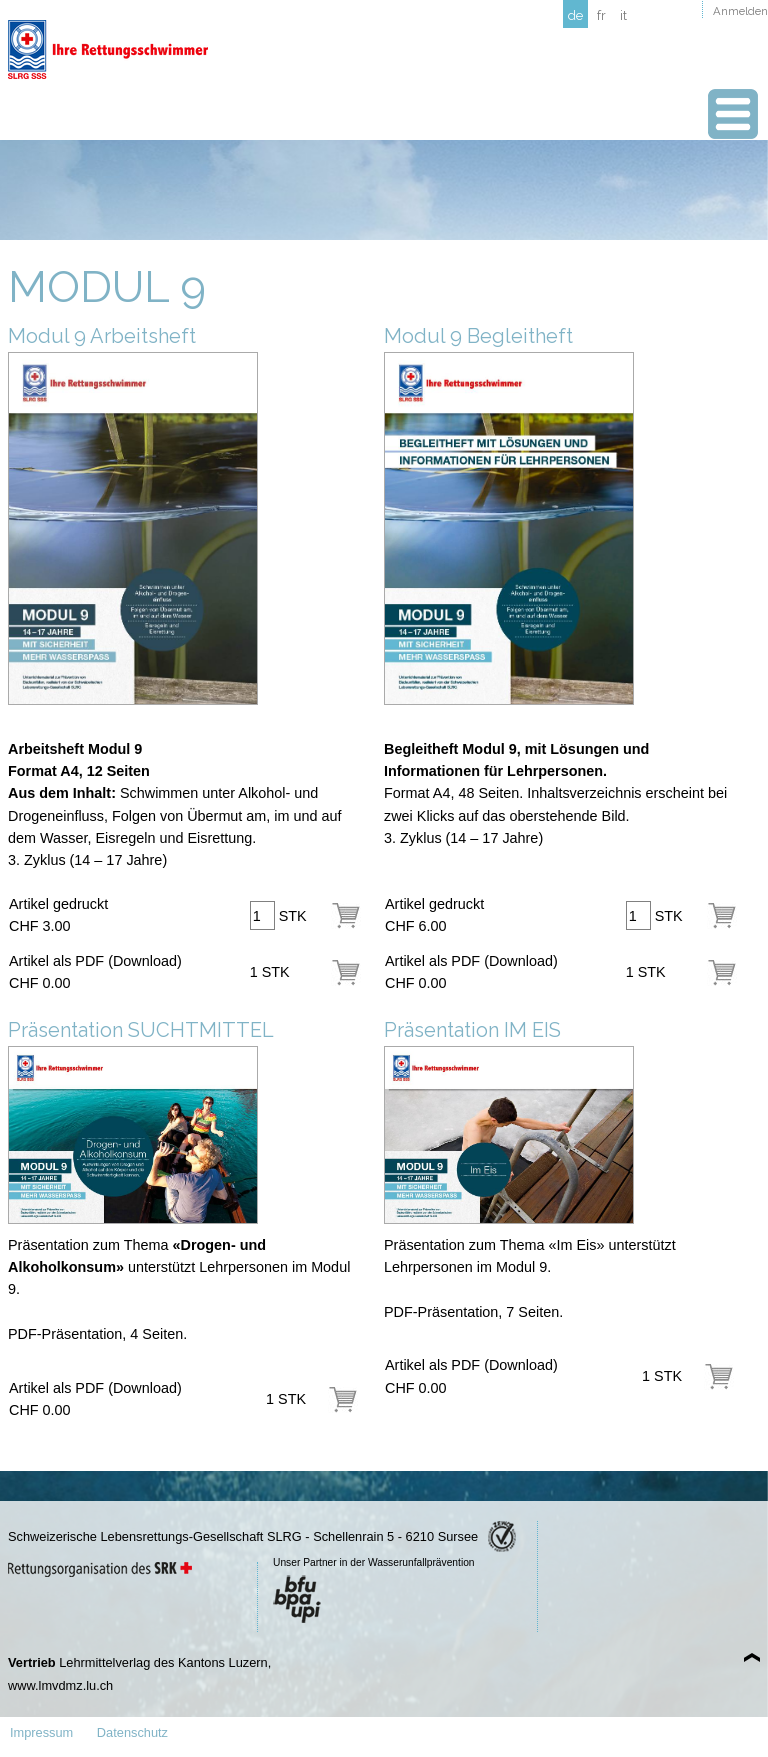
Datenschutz (132, 1732)
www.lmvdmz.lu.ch (60, 1685)
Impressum (41, 1732)
